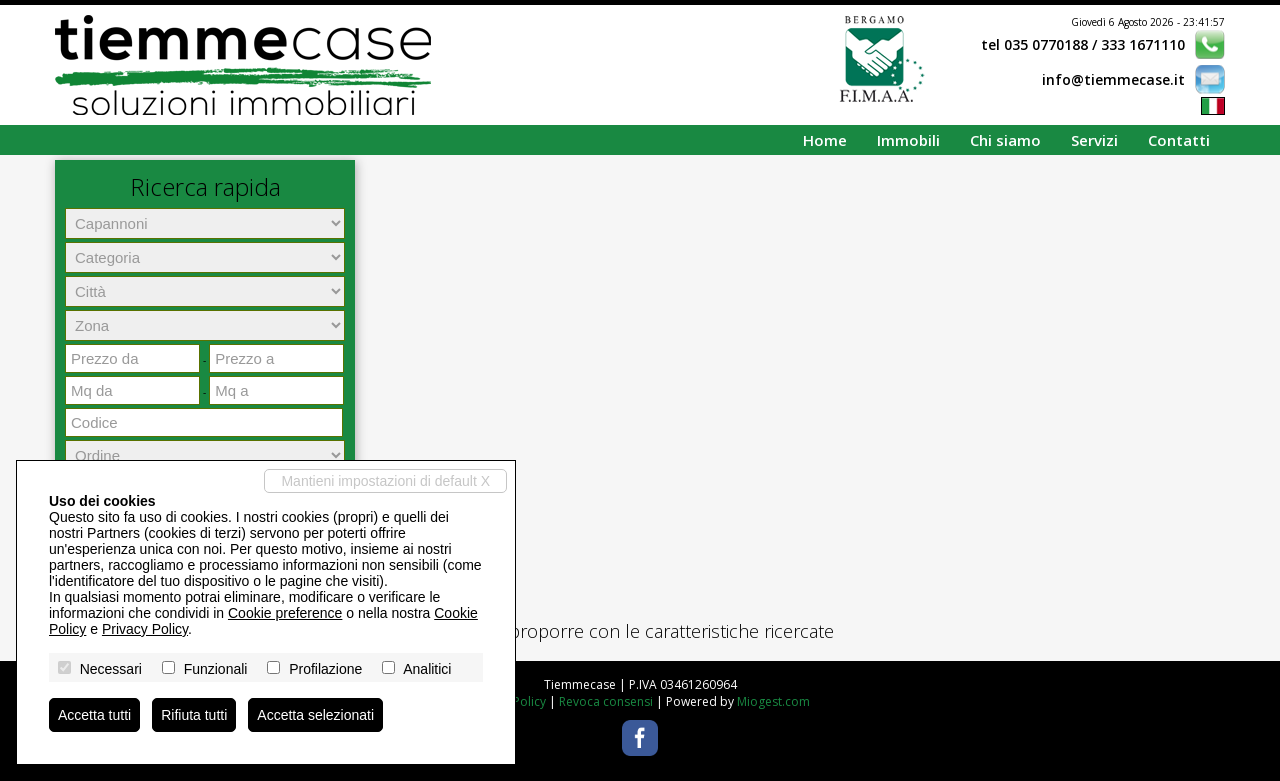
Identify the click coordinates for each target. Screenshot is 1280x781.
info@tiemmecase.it (1113, 79)
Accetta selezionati (315, 715)
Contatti (1179, 140)
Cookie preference (285, 613)
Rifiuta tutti (194, 715)
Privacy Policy (145, 629)
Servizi (1094, 140)
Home (825, 140)
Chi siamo (1005, 140)
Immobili (908, 140)
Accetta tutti (94, 715)
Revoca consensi (606, 701)
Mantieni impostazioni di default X (385, 481)
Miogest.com (773, 701)
